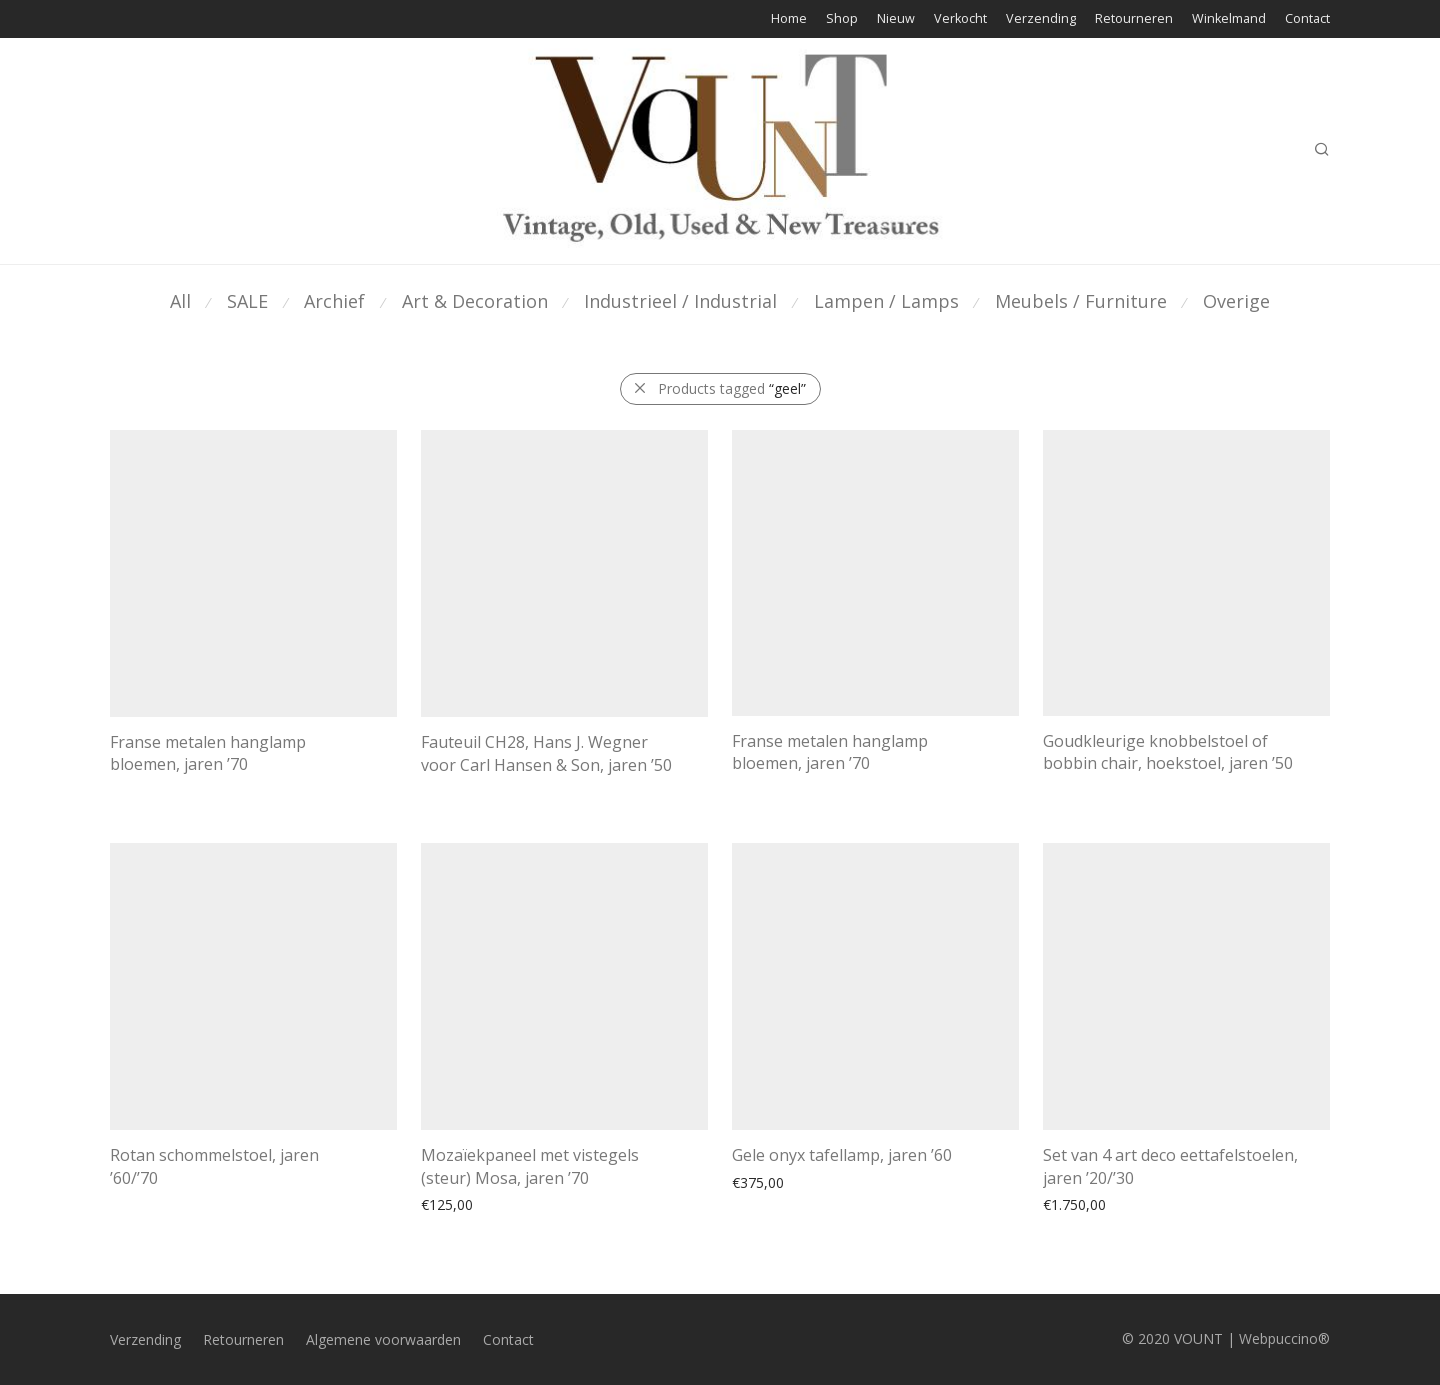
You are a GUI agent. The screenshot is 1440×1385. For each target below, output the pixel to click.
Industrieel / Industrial (680, 301)
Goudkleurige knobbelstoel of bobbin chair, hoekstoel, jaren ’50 (1168, 752)
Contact (1307, 19)
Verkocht (960, 19)
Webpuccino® (1284, 1338)
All (180, 301)
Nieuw (896, 19)
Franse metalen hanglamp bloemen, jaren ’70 (208, 753)
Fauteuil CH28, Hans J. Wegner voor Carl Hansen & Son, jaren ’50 (546, 753)
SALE (247, 301)
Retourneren (1134, 19)
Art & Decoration (475, 301)
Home (789, 19)
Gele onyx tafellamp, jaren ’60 (842, 1155)
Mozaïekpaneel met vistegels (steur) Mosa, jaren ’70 (530, 1166)
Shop (842, 19)
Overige (1236, 301)
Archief (334, 301)
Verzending (1041, 19)
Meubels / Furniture (1081, 301)
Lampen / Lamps (886, 301)
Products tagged (732, 388)
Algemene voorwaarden (383, 1339)
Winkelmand (1229, 19)
